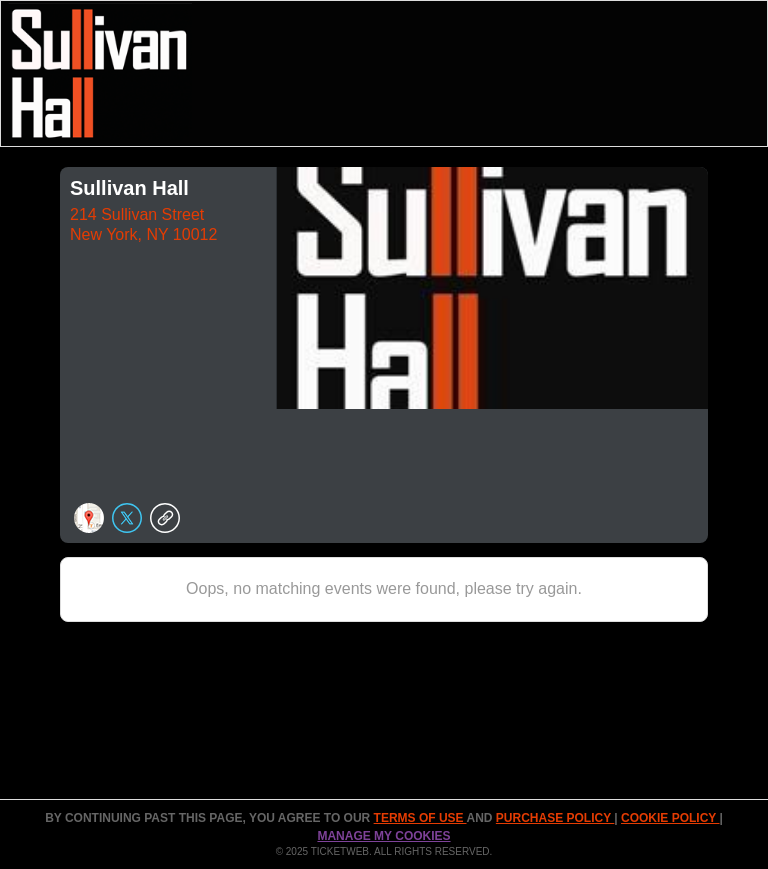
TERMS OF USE (420, 818)
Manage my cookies (383, 836)
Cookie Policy (670, 818)
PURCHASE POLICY (555, 818)
